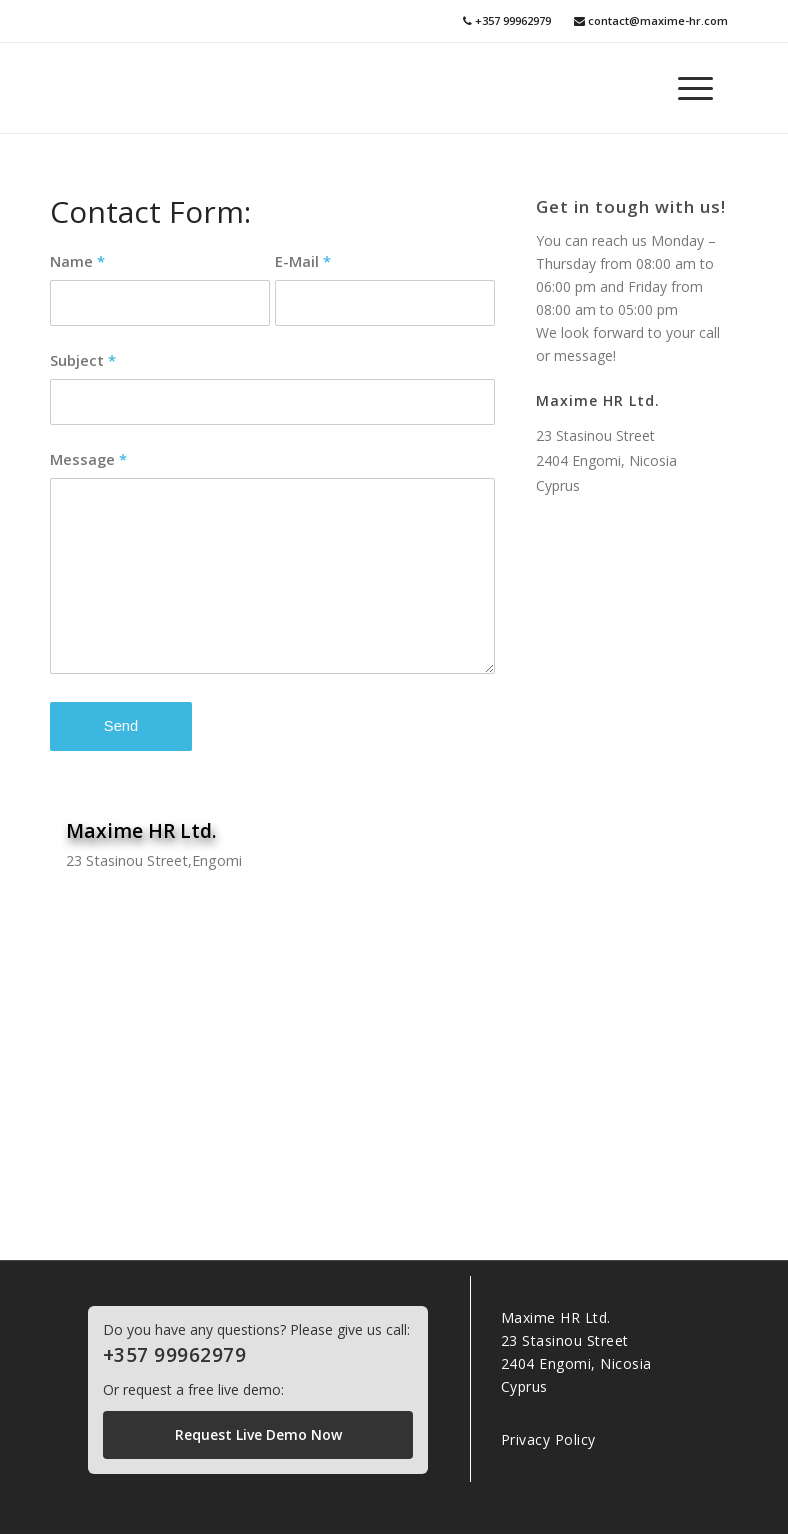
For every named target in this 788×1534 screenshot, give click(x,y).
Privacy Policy (548, 1439)
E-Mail (303, 261)
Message (88, 459)
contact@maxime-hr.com (651, 20)
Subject (83, 360)
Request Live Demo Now (258, 1434)
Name (77, 261)
